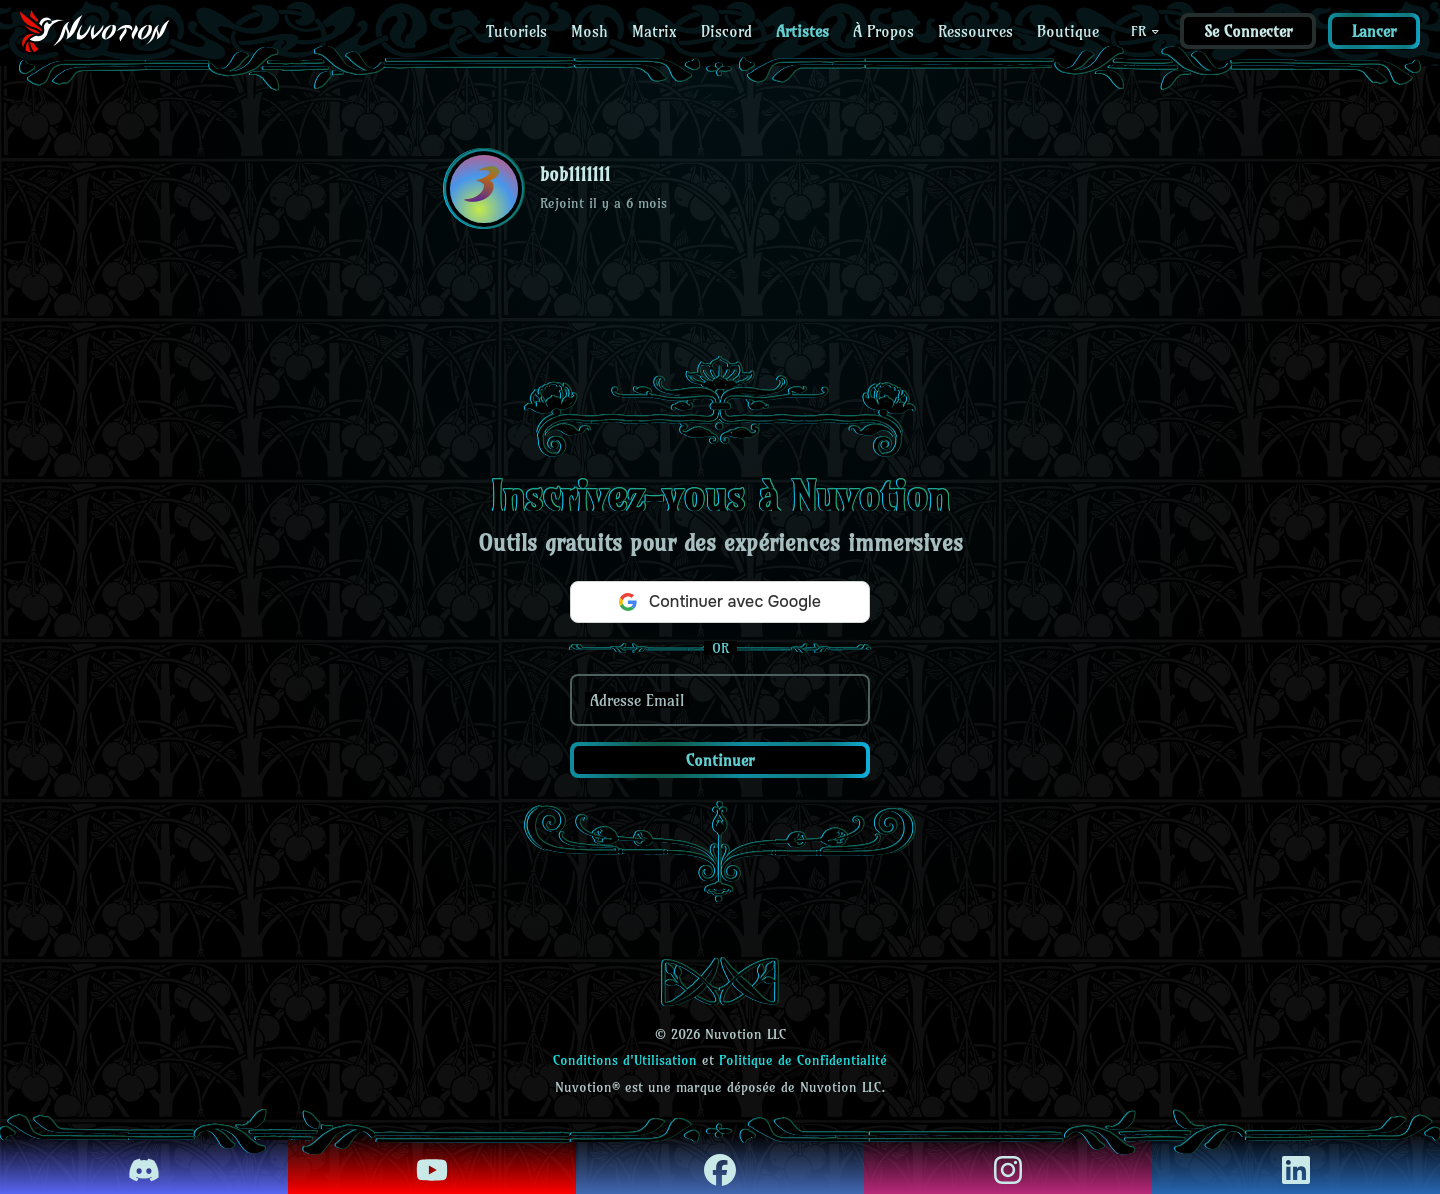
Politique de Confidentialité (803, 1060)
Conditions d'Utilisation (625, 1060)
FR (1146, 31)
